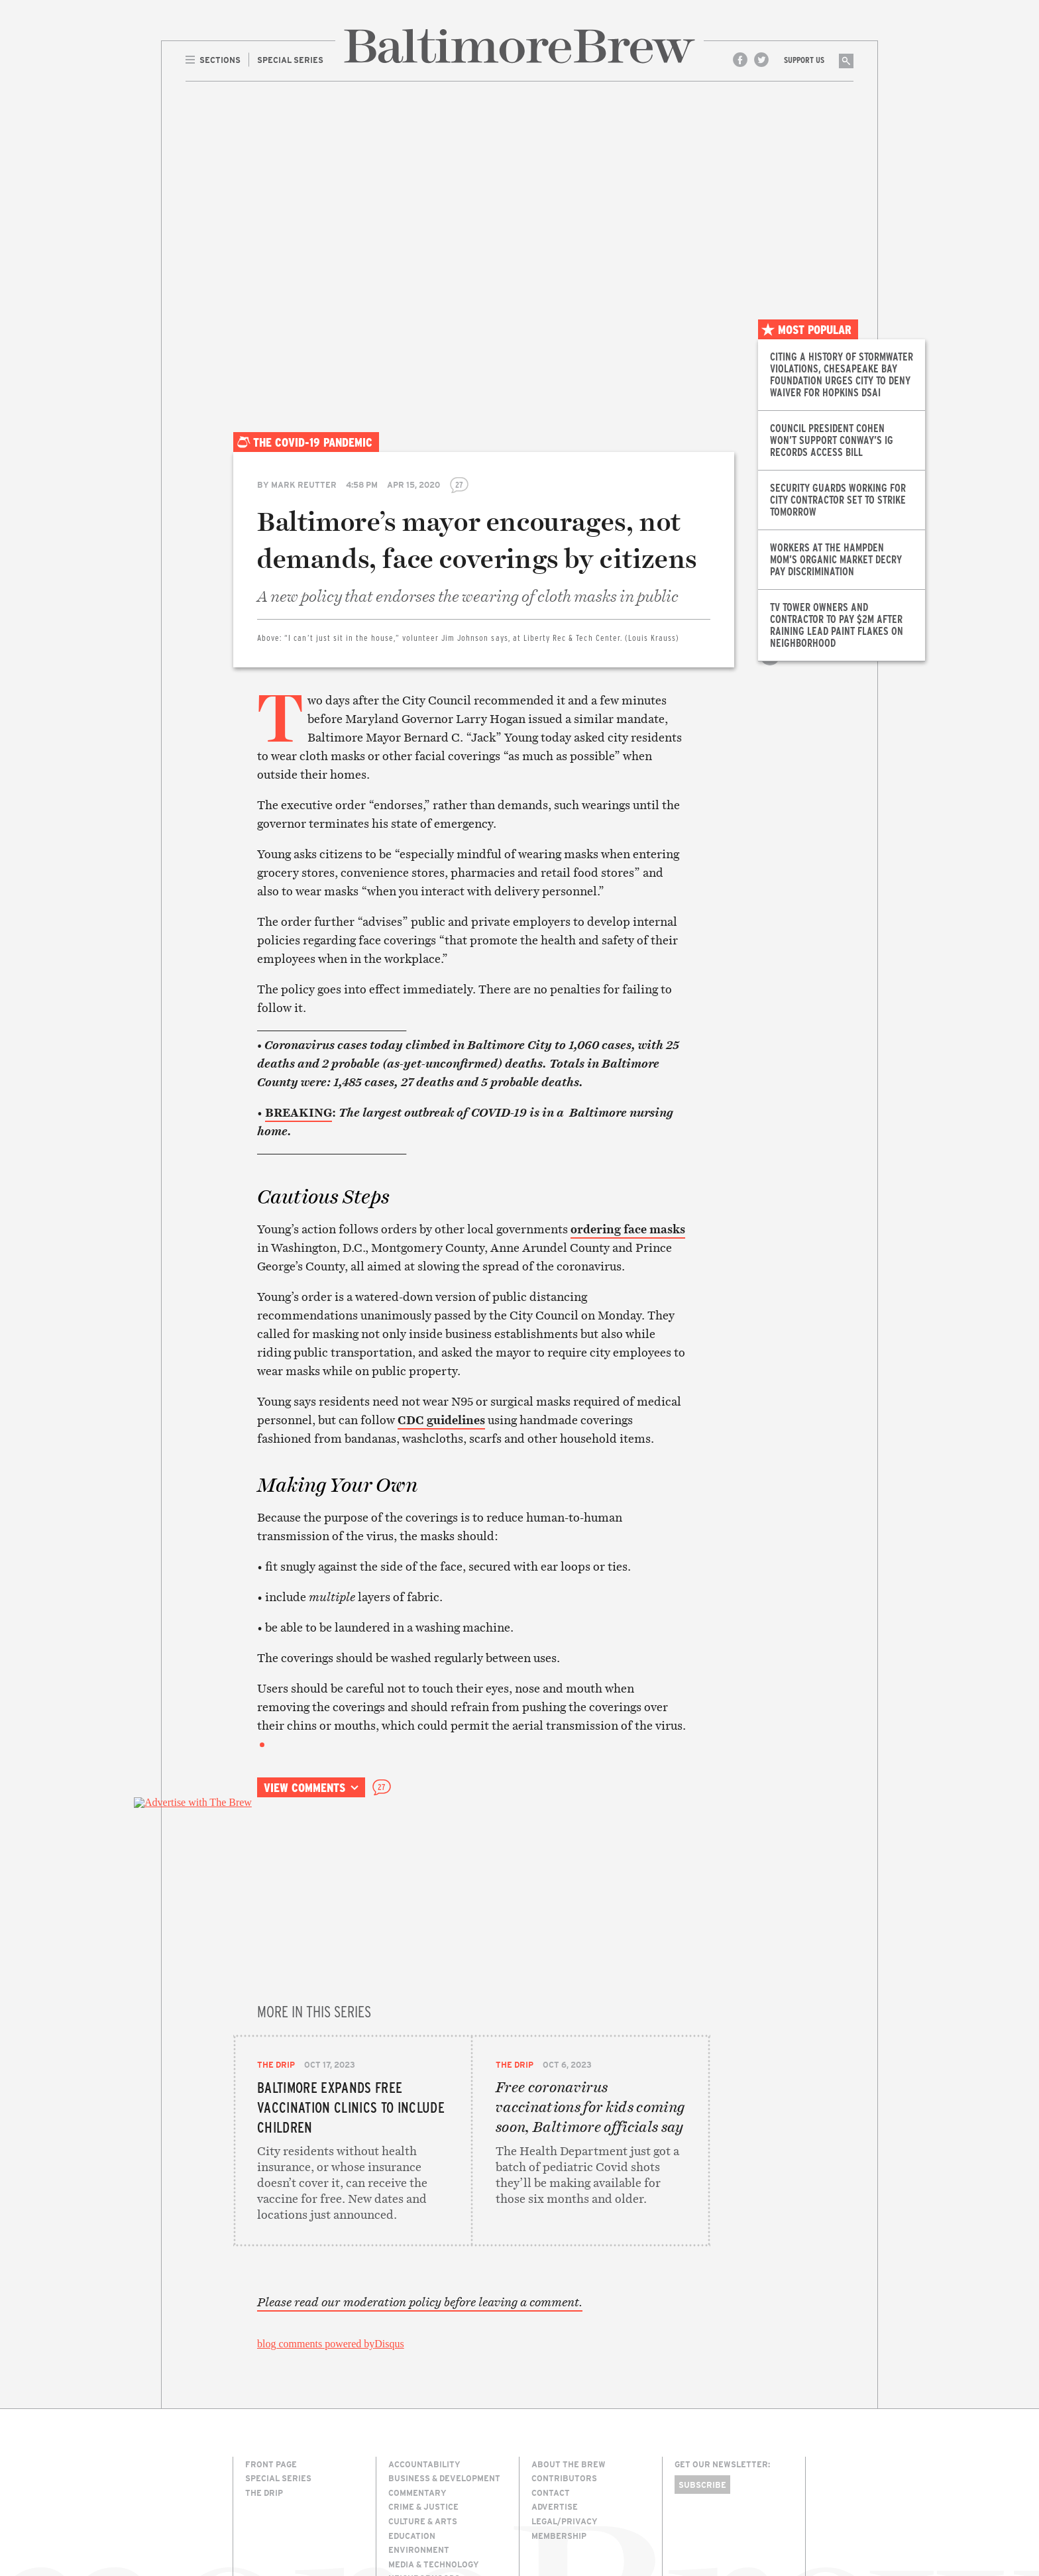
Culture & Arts (422, 2421)
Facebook (740, 60)
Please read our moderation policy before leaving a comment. (419, 2202)
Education (411, 2435)
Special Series (278, 2378)
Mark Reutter (304, 484)
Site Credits (698, 2518)
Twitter (761, 60)
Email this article (518, 1798)
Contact (550, 2392)
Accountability (424, 2364)
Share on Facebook (770, 579)
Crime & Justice (423, 2406)
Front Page (271, 2364)
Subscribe (702, 2384)
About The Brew (568, 2364)
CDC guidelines (441, 1420)
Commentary (417, 2392)
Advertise (554, 2406)
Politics (406, 2492)
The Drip (276, 1904)
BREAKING (298, 1112)
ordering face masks (628, 1229)
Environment (418, 2449)
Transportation (426, 2521)
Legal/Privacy (564, 2421)
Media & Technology (433, 2464)
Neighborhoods (424, 2478)
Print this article (547, 1798)
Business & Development (444, 2378)
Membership (558, 2435)
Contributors (564, 2378)
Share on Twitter (770, 608)
